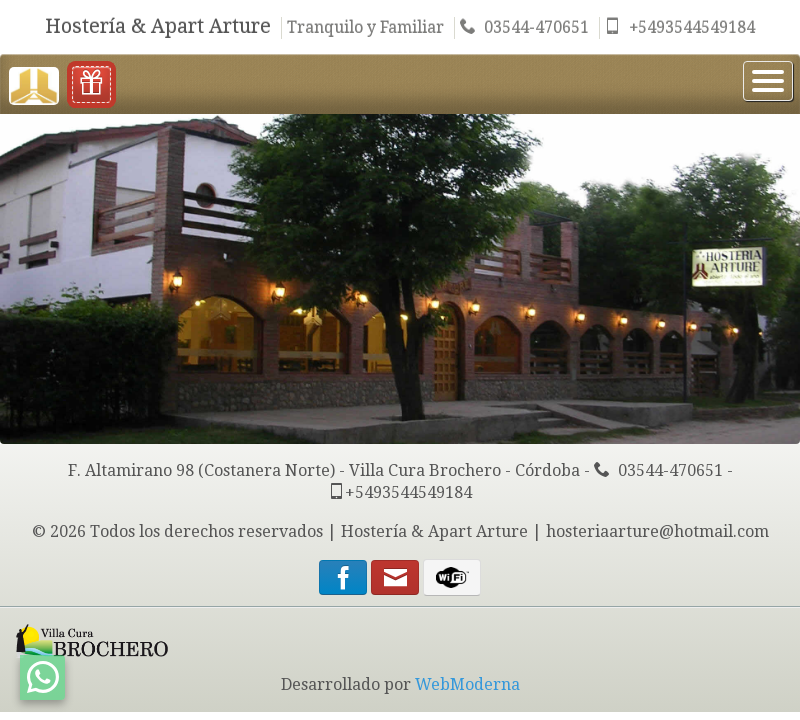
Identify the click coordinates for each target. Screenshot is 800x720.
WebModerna (467, 684)
